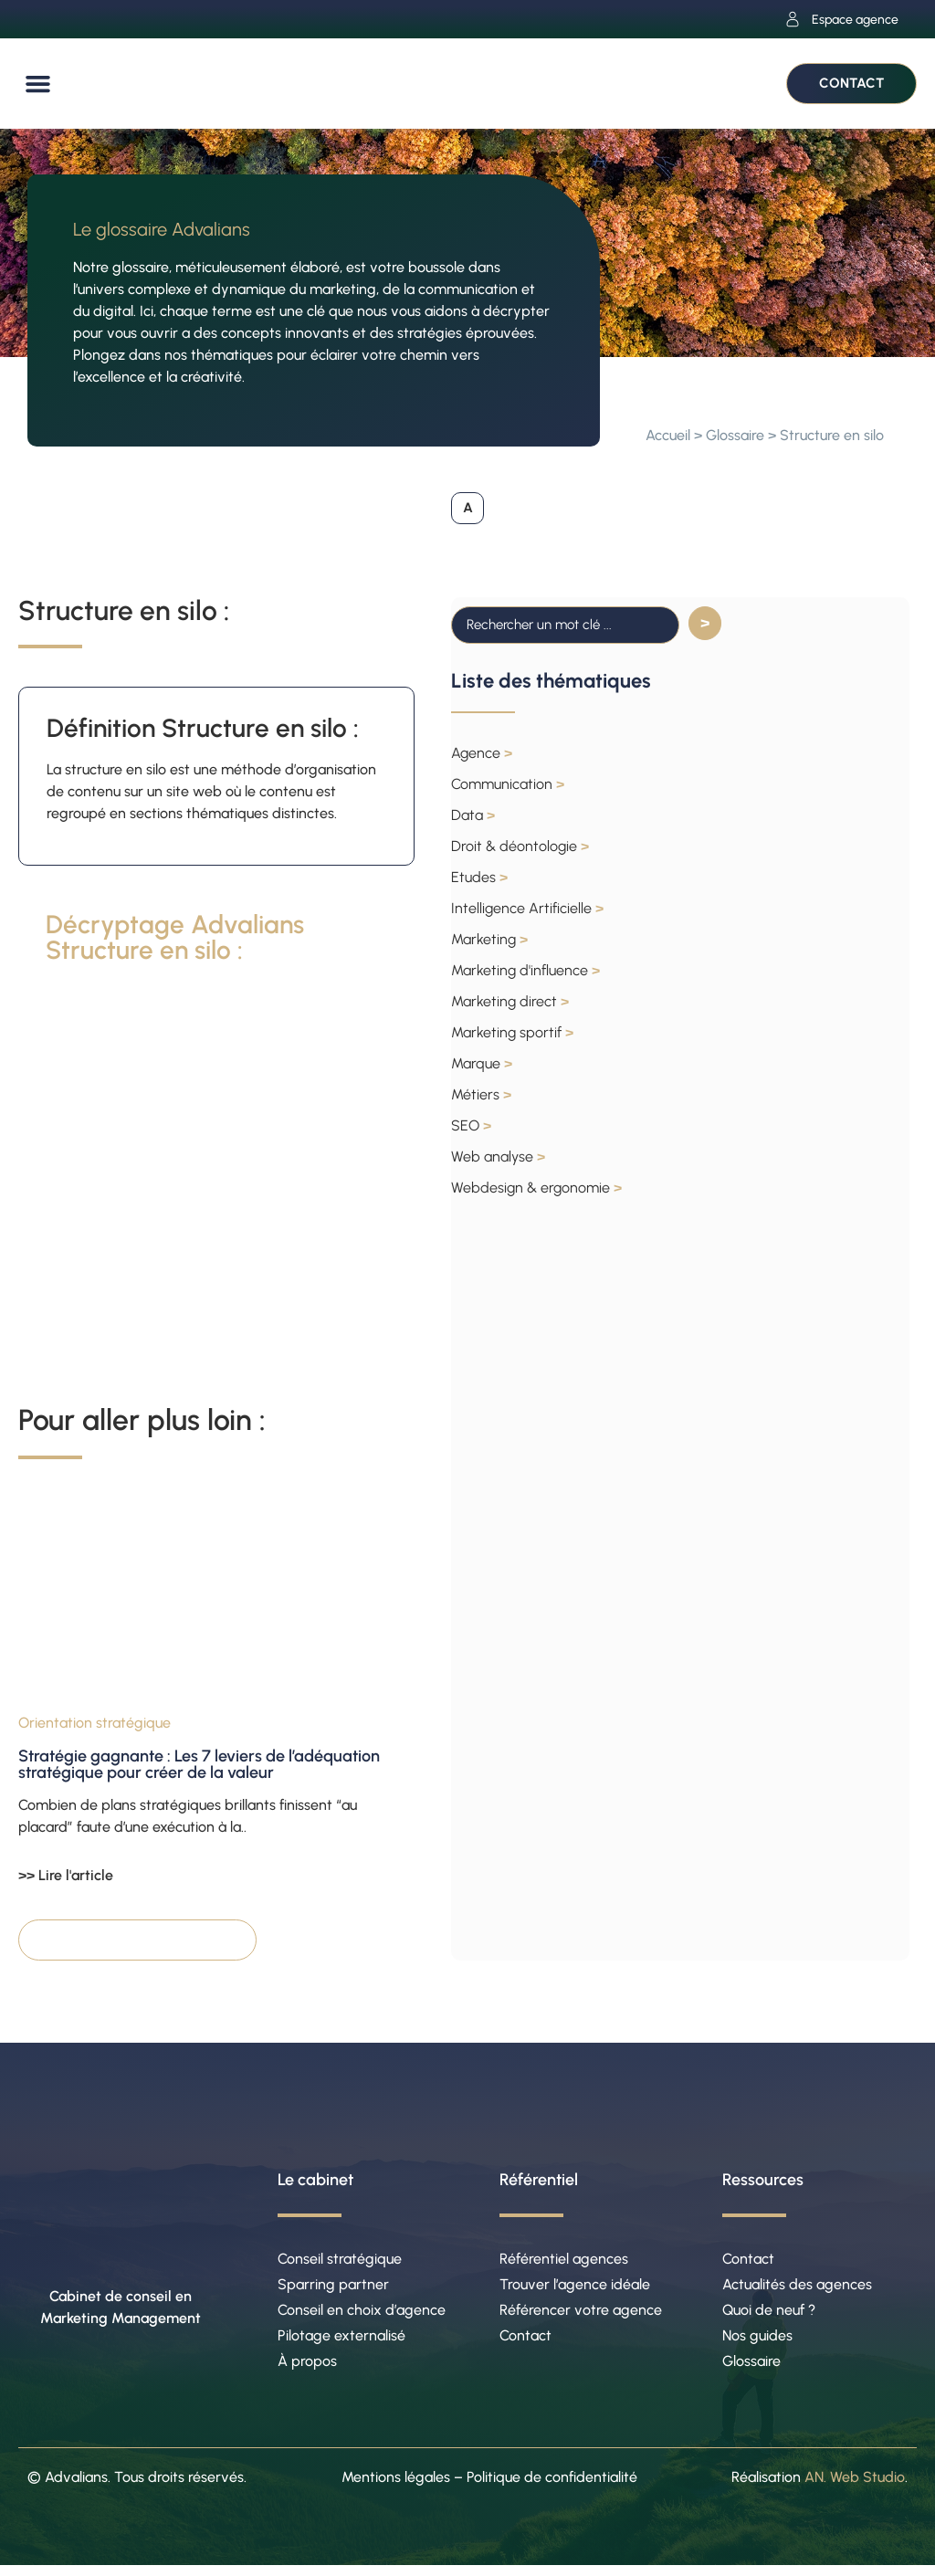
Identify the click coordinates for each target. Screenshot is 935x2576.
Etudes (479, 878)
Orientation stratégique (94, 1724)
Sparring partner (333, 2288)
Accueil (668, 435)
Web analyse (498, 1157)
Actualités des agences (797, 2288)
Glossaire (735, 435)
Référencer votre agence (580, 2315)
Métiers (481, 1095)
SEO (471, 1126)
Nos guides (757, 2342)
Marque (481, 1064)
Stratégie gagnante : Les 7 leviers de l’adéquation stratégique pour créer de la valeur (199, 1766)
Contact (525, 2342)
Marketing (489, 940)
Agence (481, 753)
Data (473, 816)
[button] (38, 84)
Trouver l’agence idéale (574, 2288)
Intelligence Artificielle (527, 909)
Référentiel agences (563, 2260)
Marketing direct (510, 1002)
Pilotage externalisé (341, 2342)
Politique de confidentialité (552, 2487)
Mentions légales (395, 2487)
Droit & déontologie (520, 847)
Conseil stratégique (340, 2260)
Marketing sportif (512, 1033)
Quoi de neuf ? (768, 2315)
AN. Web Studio (854, 2487)
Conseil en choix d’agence (362, 2315)
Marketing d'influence (525, 971)
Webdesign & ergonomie (536, 1188)
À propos (307, 2370)
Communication (507, 785)
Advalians (76, 2487)
